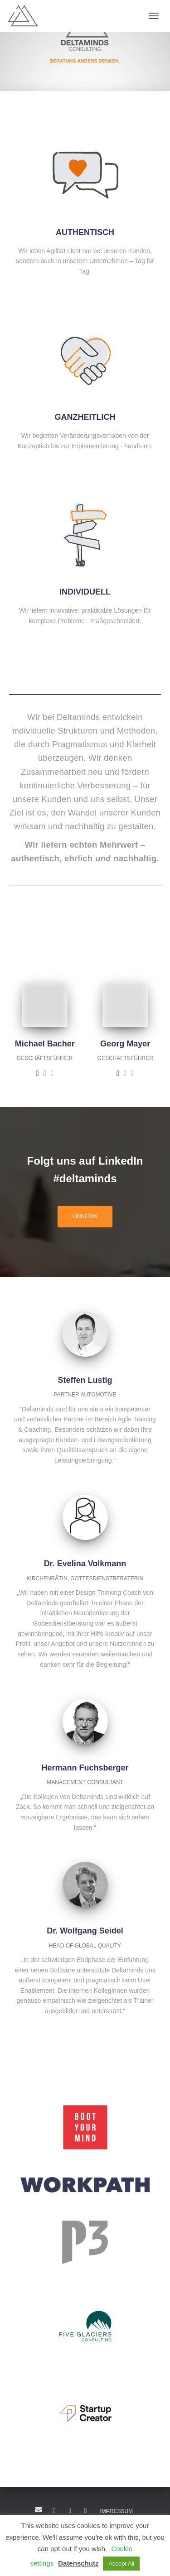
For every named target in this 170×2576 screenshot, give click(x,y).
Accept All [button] (121, 2563)
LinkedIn (54, 2510)
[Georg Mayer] (118, 1073)
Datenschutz (78, 2563)
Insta (86, 2510)
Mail (38, 2509)
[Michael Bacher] (37, 1073)
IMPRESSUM (116, 2511)
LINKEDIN (85, 1216)
